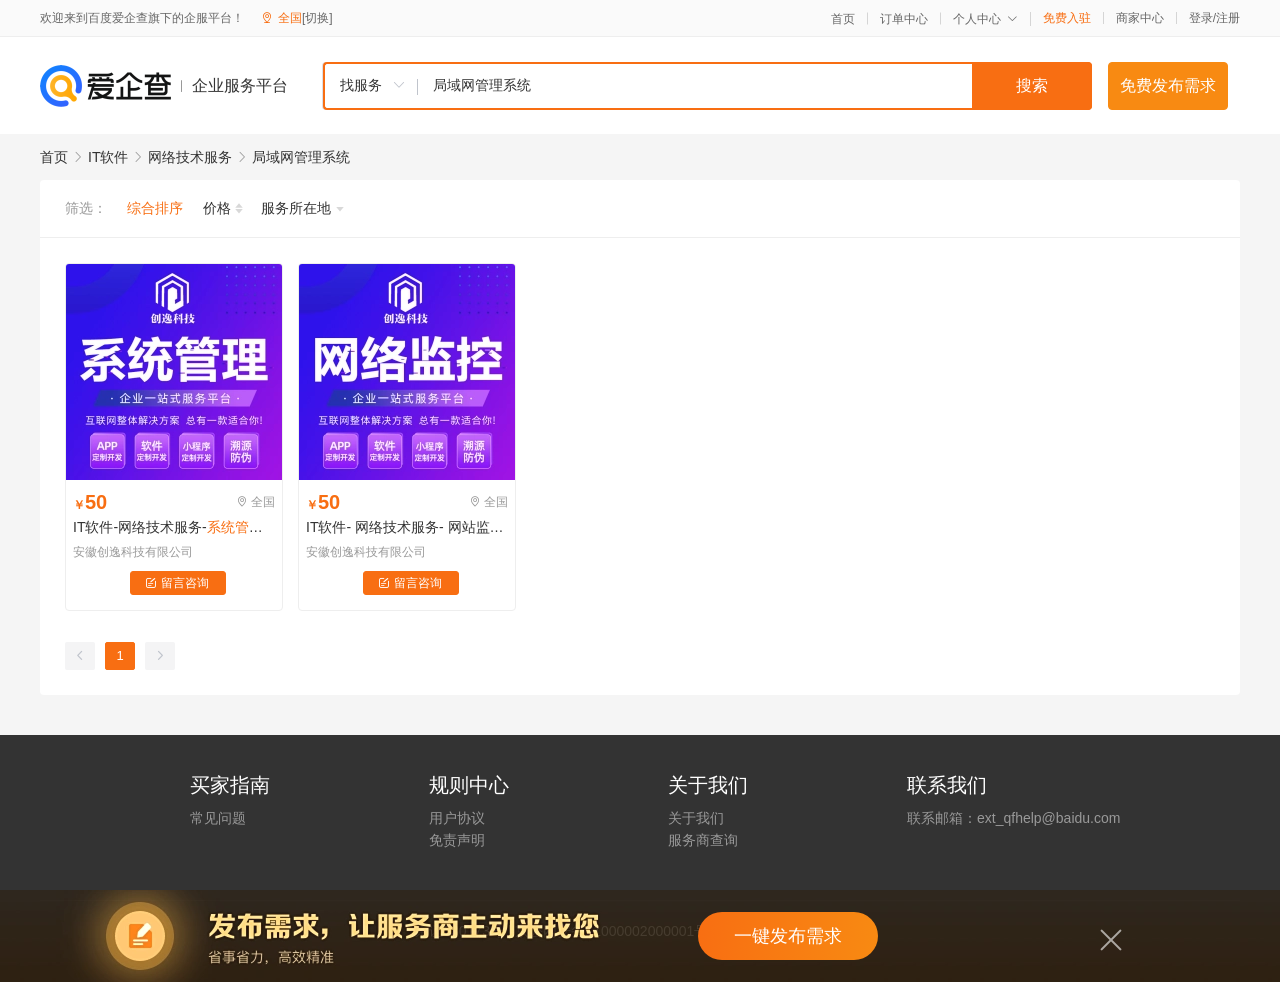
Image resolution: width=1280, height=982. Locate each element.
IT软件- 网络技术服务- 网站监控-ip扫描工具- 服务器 (407, 527)
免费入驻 (1067, 18)
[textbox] (755, 86)
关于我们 (696, 818)
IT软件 (108, 157)
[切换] (317, 18)
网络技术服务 (190, 157)
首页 (843, 19)
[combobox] (707, 86)
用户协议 (457, 818)
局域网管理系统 (301, 157)
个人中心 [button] (985, 19)
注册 (1228, 18)
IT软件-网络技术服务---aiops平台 (174, 527)
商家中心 (1140, 18)
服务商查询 (703, 840)
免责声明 (457, 840)
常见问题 (218, 818)
